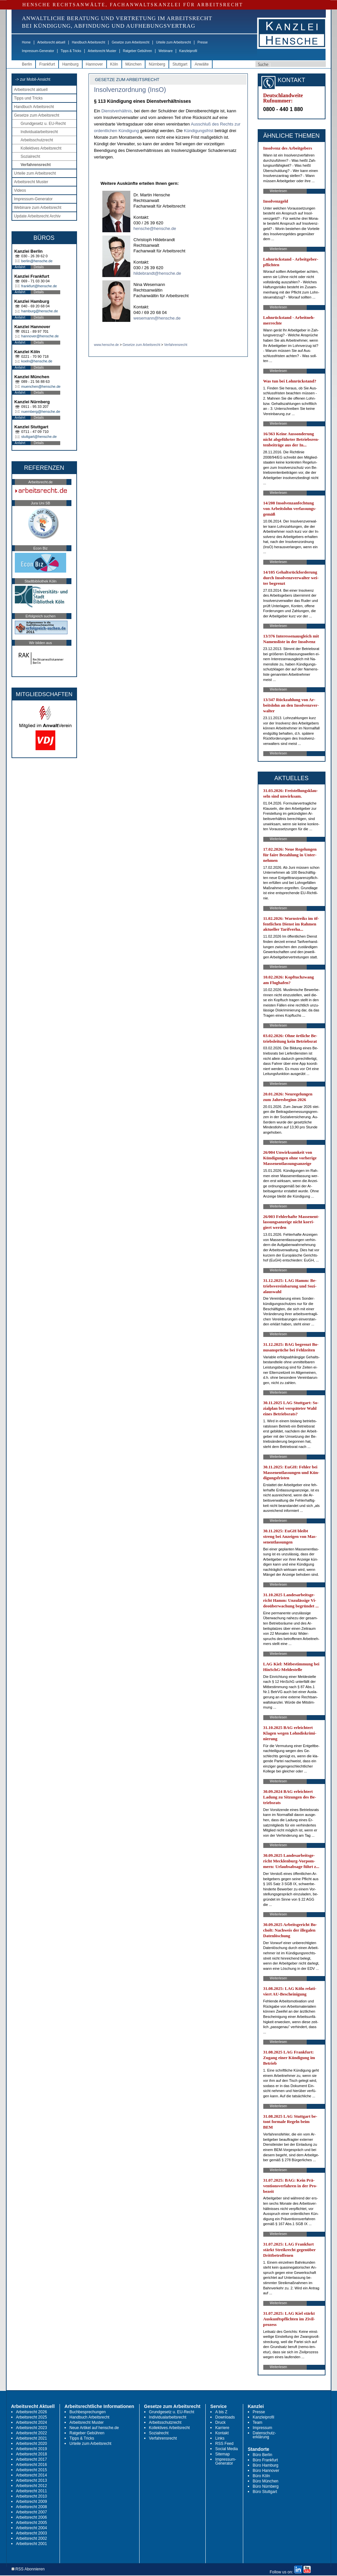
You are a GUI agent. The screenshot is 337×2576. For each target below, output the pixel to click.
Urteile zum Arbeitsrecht (173, 42)
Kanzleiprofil (188, 51)
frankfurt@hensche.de (39, 286)
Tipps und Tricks (28, 98)
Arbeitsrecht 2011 (31, 2491)
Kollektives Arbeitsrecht (41, 148)
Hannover (94, 64)
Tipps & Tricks (71, 51)
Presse (202, 42)
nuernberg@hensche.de (40, 411)
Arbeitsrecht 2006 (31, 2517)
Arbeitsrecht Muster (102, 51)
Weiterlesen (278, 191)
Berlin (27, 64)
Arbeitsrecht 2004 (31, 2528)
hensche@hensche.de (155, 228)
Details (39, 267)
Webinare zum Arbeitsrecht (38, 207)
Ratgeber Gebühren (137, 51)
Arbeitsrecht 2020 (31, 2443)
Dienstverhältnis (116, 110)
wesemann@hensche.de (157, 318)
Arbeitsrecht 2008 (31, 2507)
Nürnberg (157, 64)
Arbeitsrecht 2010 (31, 2496)
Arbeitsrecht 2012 (31, 2485)
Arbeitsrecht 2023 (31, 2427)
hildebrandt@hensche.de (157, 273)
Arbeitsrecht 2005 (31, 2522)
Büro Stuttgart (265, 2491)
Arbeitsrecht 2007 (31, 2512)
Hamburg (70, 64)
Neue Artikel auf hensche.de (94, 2427)
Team (257, 2422)
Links (219, 2438)
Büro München (265, 2481)
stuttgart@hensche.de (39, 437)
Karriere (222, 2427)
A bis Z (221, 2412)
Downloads (225, 2417)
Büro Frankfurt (265, 2460)
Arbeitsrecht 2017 (31, 2459)
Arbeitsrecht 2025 (31, 2417)
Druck (220, 2422)
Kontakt (222, 2433)
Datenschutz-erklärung (264, 2435)
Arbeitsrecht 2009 (31, 2501)
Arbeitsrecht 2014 (31, 2475)
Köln (114, 64)
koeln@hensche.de (36, 361)
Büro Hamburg (265, 2465)
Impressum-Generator (38, 51)
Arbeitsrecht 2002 (31, 2538)
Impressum (262, 2427)
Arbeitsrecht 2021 (31, 2438)
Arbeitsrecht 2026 (31, 2412)
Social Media (226, 2449)
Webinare (166, 51)
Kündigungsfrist (199, 130)
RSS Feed (224, 2443)
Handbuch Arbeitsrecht (88, 42)
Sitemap (222, 2454)
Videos (20, 190)
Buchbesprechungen (87, 2412)
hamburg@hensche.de (39, 311)
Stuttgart (179, 64)
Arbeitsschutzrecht (37, 140)
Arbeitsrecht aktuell (51, 42)
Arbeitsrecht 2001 (31, 2543)
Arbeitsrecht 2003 (31, 2533)
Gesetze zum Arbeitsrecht (130, 42)
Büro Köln (261, 2476)
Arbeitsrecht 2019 (31, 2449)
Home (26, 42)
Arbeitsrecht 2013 (31, 2480)
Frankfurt (47, 64)
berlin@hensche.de (37, 261)
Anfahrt (20, 267)
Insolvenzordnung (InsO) (130, 89)
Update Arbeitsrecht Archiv (37, 216)
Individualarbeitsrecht (39, 131)
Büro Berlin (262, 2454)
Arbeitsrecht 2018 (31, 2454)
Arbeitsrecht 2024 (31, 2422)
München (133, 64)
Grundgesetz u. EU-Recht (43, 123)
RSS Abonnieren (28, 2569)
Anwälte (201, 64)
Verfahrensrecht (36, 164)
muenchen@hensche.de (41, 386)
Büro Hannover (266, 2470)
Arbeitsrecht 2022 (31, 2433)
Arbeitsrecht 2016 (31, 2464)
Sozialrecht (30, 156)
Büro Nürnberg (266, 2486)
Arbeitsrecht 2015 (31, 2470)
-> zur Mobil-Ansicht (32, 79)
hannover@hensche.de (40, 336)
